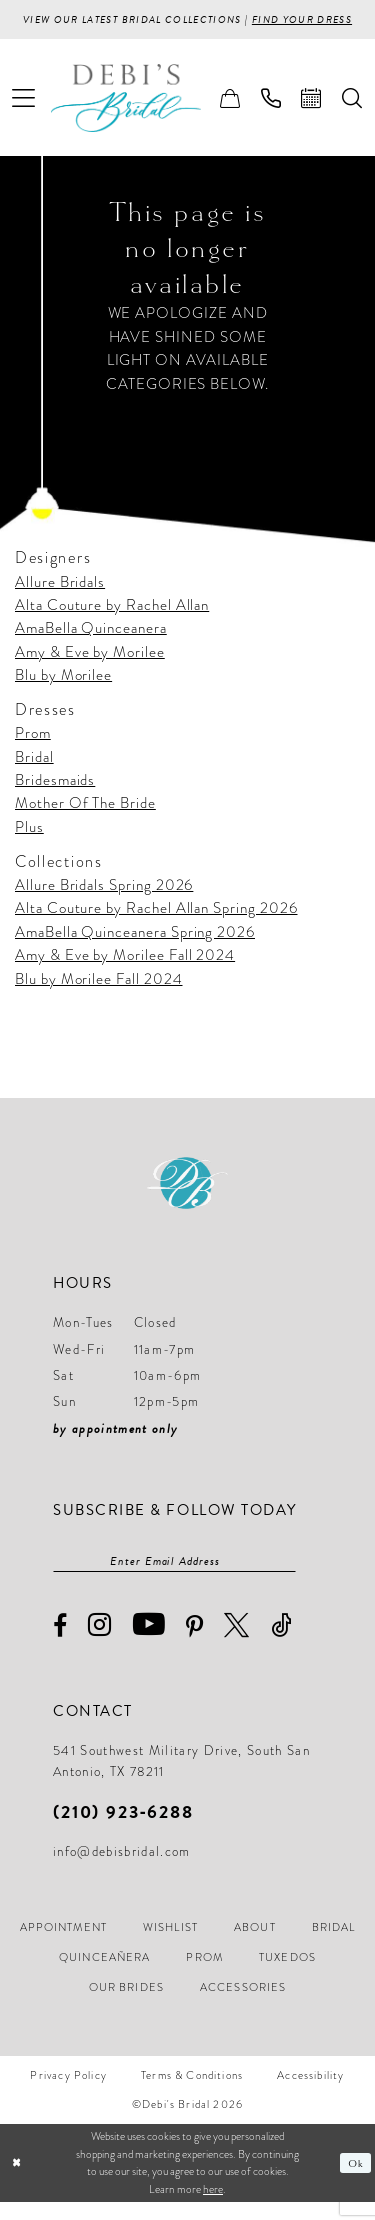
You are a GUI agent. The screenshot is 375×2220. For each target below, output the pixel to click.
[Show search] (352, 115)
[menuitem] (24, 114)
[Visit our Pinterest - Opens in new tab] (195, 1644)
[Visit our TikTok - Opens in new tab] (282, 1643)
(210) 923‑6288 (123, 1829)
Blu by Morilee (63, 692)
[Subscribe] (286, 1578)
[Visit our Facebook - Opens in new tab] (60, 1644)
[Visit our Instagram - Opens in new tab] (100, 1643)
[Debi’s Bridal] (141, 115)
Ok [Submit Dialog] (355, 2180)
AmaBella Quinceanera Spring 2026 (135, 948)
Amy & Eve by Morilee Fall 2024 (125, 972)
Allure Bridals (60, 598)
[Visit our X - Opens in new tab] (237, 1643)
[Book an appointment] (311, 115)
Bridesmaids (55, 797)
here (213, 2207)
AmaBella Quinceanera (91, 645)
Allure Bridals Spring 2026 (104, 902)
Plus (29, 844)
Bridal (34, 773)
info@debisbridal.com (122, 1870)
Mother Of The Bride (85, 820)
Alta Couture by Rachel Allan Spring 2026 (156, 925)
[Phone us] (271, 115)
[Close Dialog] (17, 2181)
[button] (24, 114)
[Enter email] (174, 1578)
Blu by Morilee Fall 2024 (99, 995)
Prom (33, 750)
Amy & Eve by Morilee (90, 669)
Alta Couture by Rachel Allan (112, 622)
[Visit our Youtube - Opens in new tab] (149, 1643)
